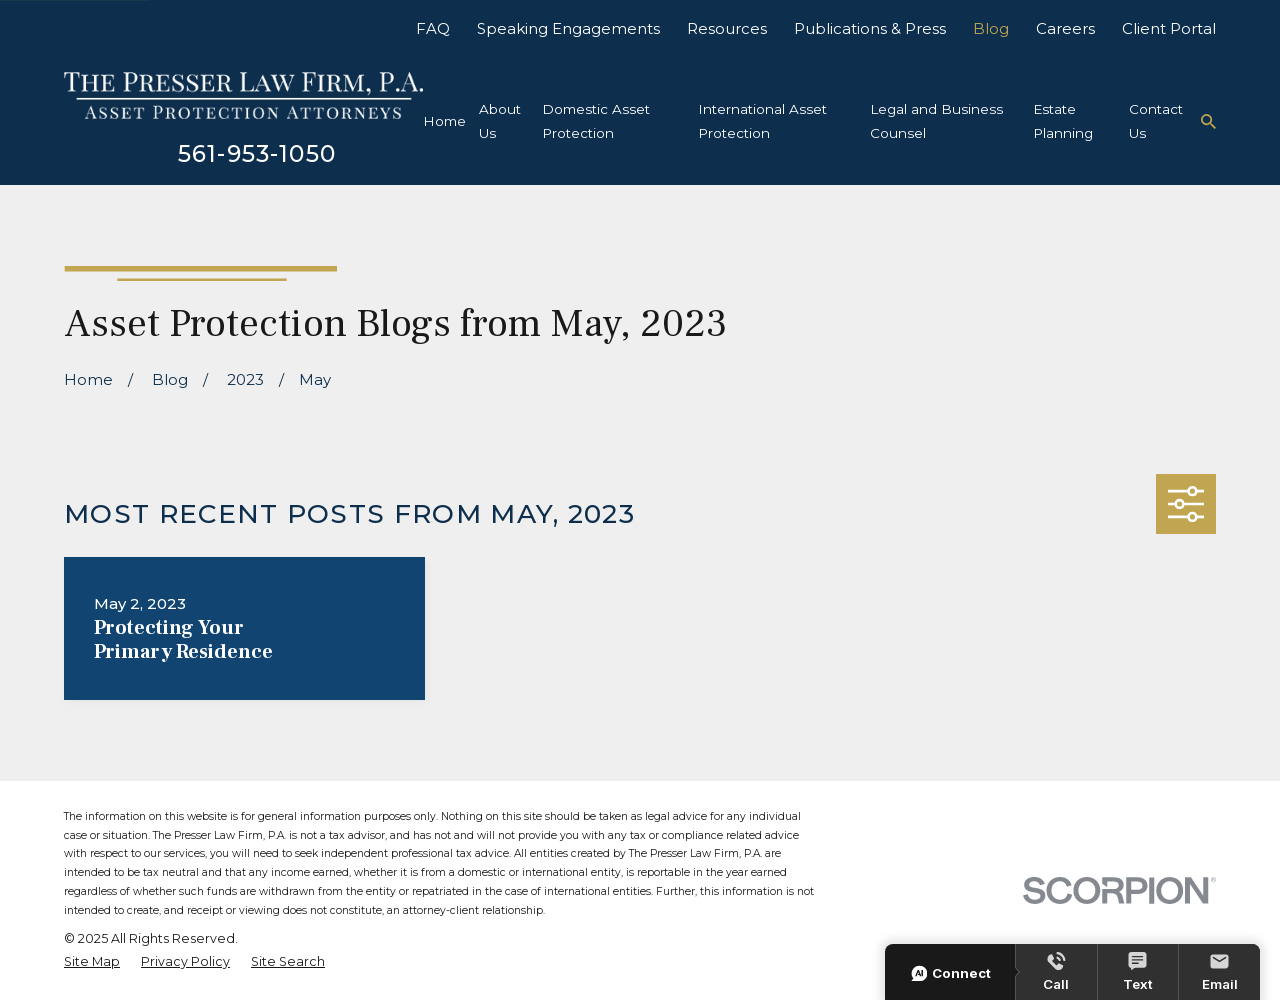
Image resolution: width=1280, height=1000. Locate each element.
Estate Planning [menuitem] (1063, 121)
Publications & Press (870, 28)
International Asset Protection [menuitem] (762, 121)
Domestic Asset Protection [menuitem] (596, 121)
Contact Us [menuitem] (1156, 121)
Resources (727, 28)
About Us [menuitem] (500, 121)
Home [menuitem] (444, 121)
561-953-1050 (257, 153)
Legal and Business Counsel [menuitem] (936, 121)
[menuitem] (92, 962)
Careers (1065, 28)
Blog (991, 28)
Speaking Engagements (568, 28)
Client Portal (1169, 28)
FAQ (433, 28)
